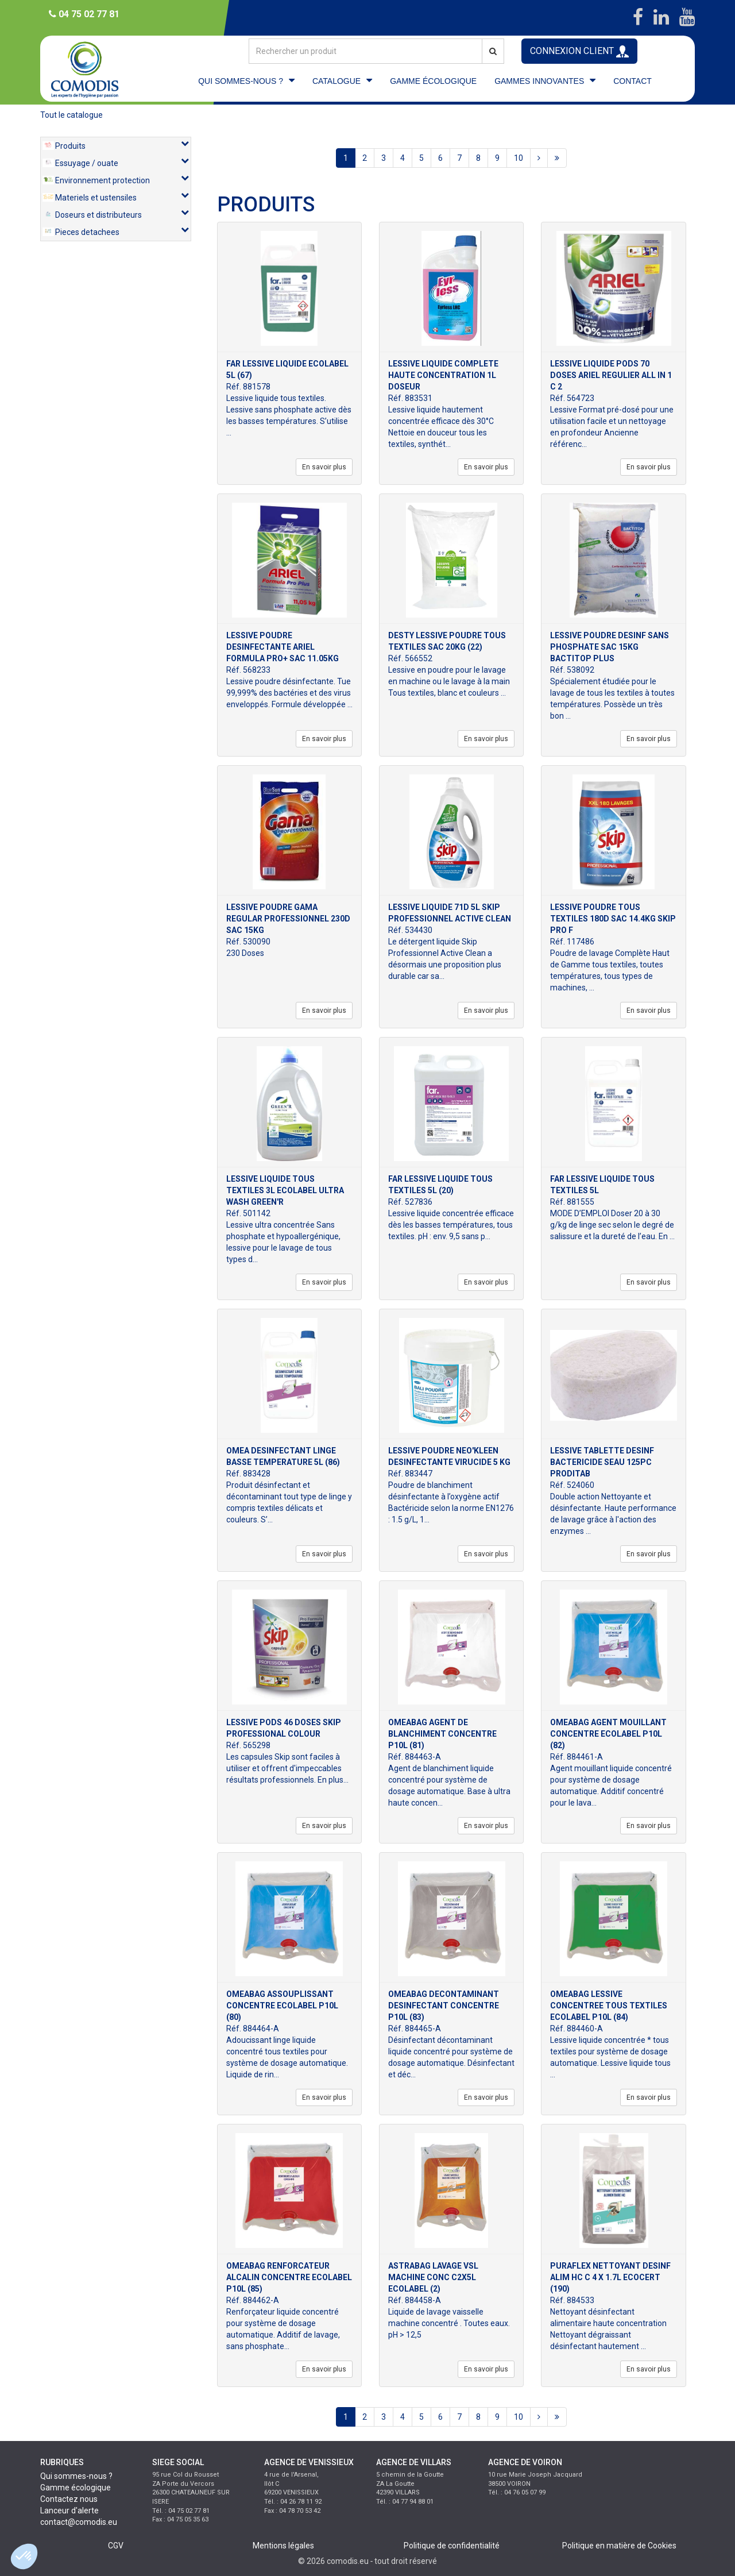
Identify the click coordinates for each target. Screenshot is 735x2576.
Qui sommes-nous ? (76, 2476)
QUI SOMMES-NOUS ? (240, 81)
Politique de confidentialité (452, 2545)
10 (518, 158)
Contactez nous (69, 2499)
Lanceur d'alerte (69, 2510)
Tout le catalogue (71, 114)
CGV (115, 2545)
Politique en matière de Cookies (619, 2545)
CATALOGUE (336, 81)
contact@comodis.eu (78, 2522)
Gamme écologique (75, 2487)
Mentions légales (283, 2545)
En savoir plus (324, 467)
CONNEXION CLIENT (579, 51)
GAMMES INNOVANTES (539, 81)
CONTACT (632, 81)
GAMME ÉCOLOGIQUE (433, 81)
